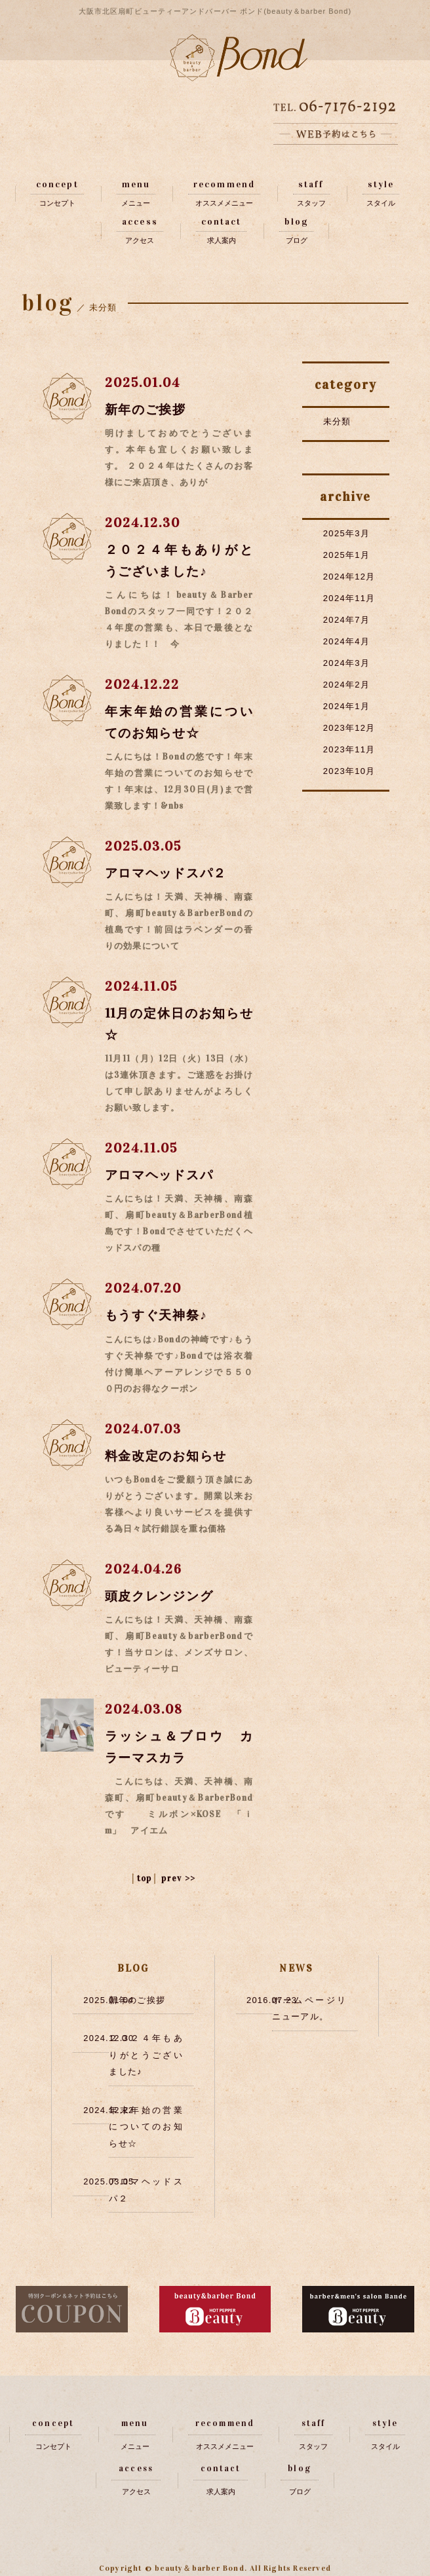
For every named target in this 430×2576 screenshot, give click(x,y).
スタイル (380, 203)
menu (136, 184)
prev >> (178, 1878)
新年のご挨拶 (148, 409)
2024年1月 (346, 706)
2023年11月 (349, 749)
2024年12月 (349, 576)
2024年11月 (349, 598)
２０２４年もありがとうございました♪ (146, 2054)
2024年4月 (346, 641)
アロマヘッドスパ (162, 1175)
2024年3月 (346, 663)
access (140, 221)
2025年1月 (346, 555)
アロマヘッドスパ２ (170, 873)
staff (311, 184)
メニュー (135, 203)
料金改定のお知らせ (170, 1455)
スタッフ (311, 203)
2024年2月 (346, 685)
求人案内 (221, 240)
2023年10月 (349, 771)
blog (295, 221)
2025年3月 (346, 533)
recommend (224, 184)
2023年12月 (349, 728)
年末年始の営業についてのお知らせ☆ (146, 2124)
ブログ (296, 240)
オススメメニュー (224, 203)
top (143, 1878)
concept (57, 184)
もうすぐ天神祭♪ (159, 1315)
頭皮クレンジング (162, 1595)
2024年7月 (346, 620)
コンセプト (57, 203)
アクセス (139, 240)
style (381, 184)
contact (221, 221)
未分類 (337, 421)
